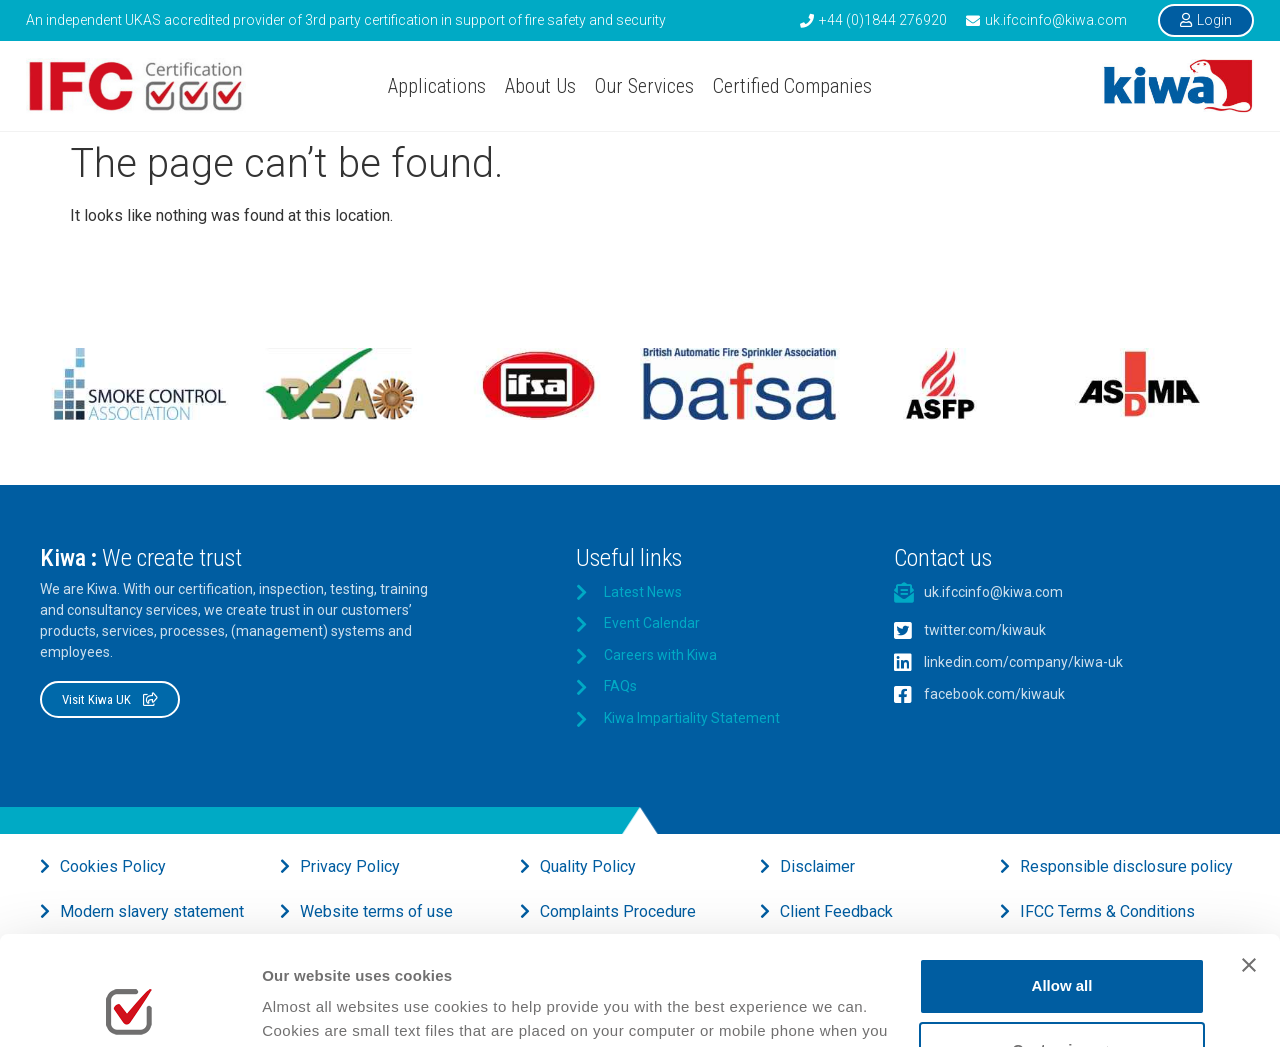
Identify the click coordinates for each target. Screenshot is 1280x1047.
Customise (1062, 947)
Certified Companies (792, 86)
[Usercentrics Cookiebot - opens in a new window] (129, 1008)
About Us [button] (540, 86)
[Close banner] (1249, 863)
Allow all (1062, 883)
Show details (308, 1007)
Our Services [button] (644, 86)
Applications (437, 86)
